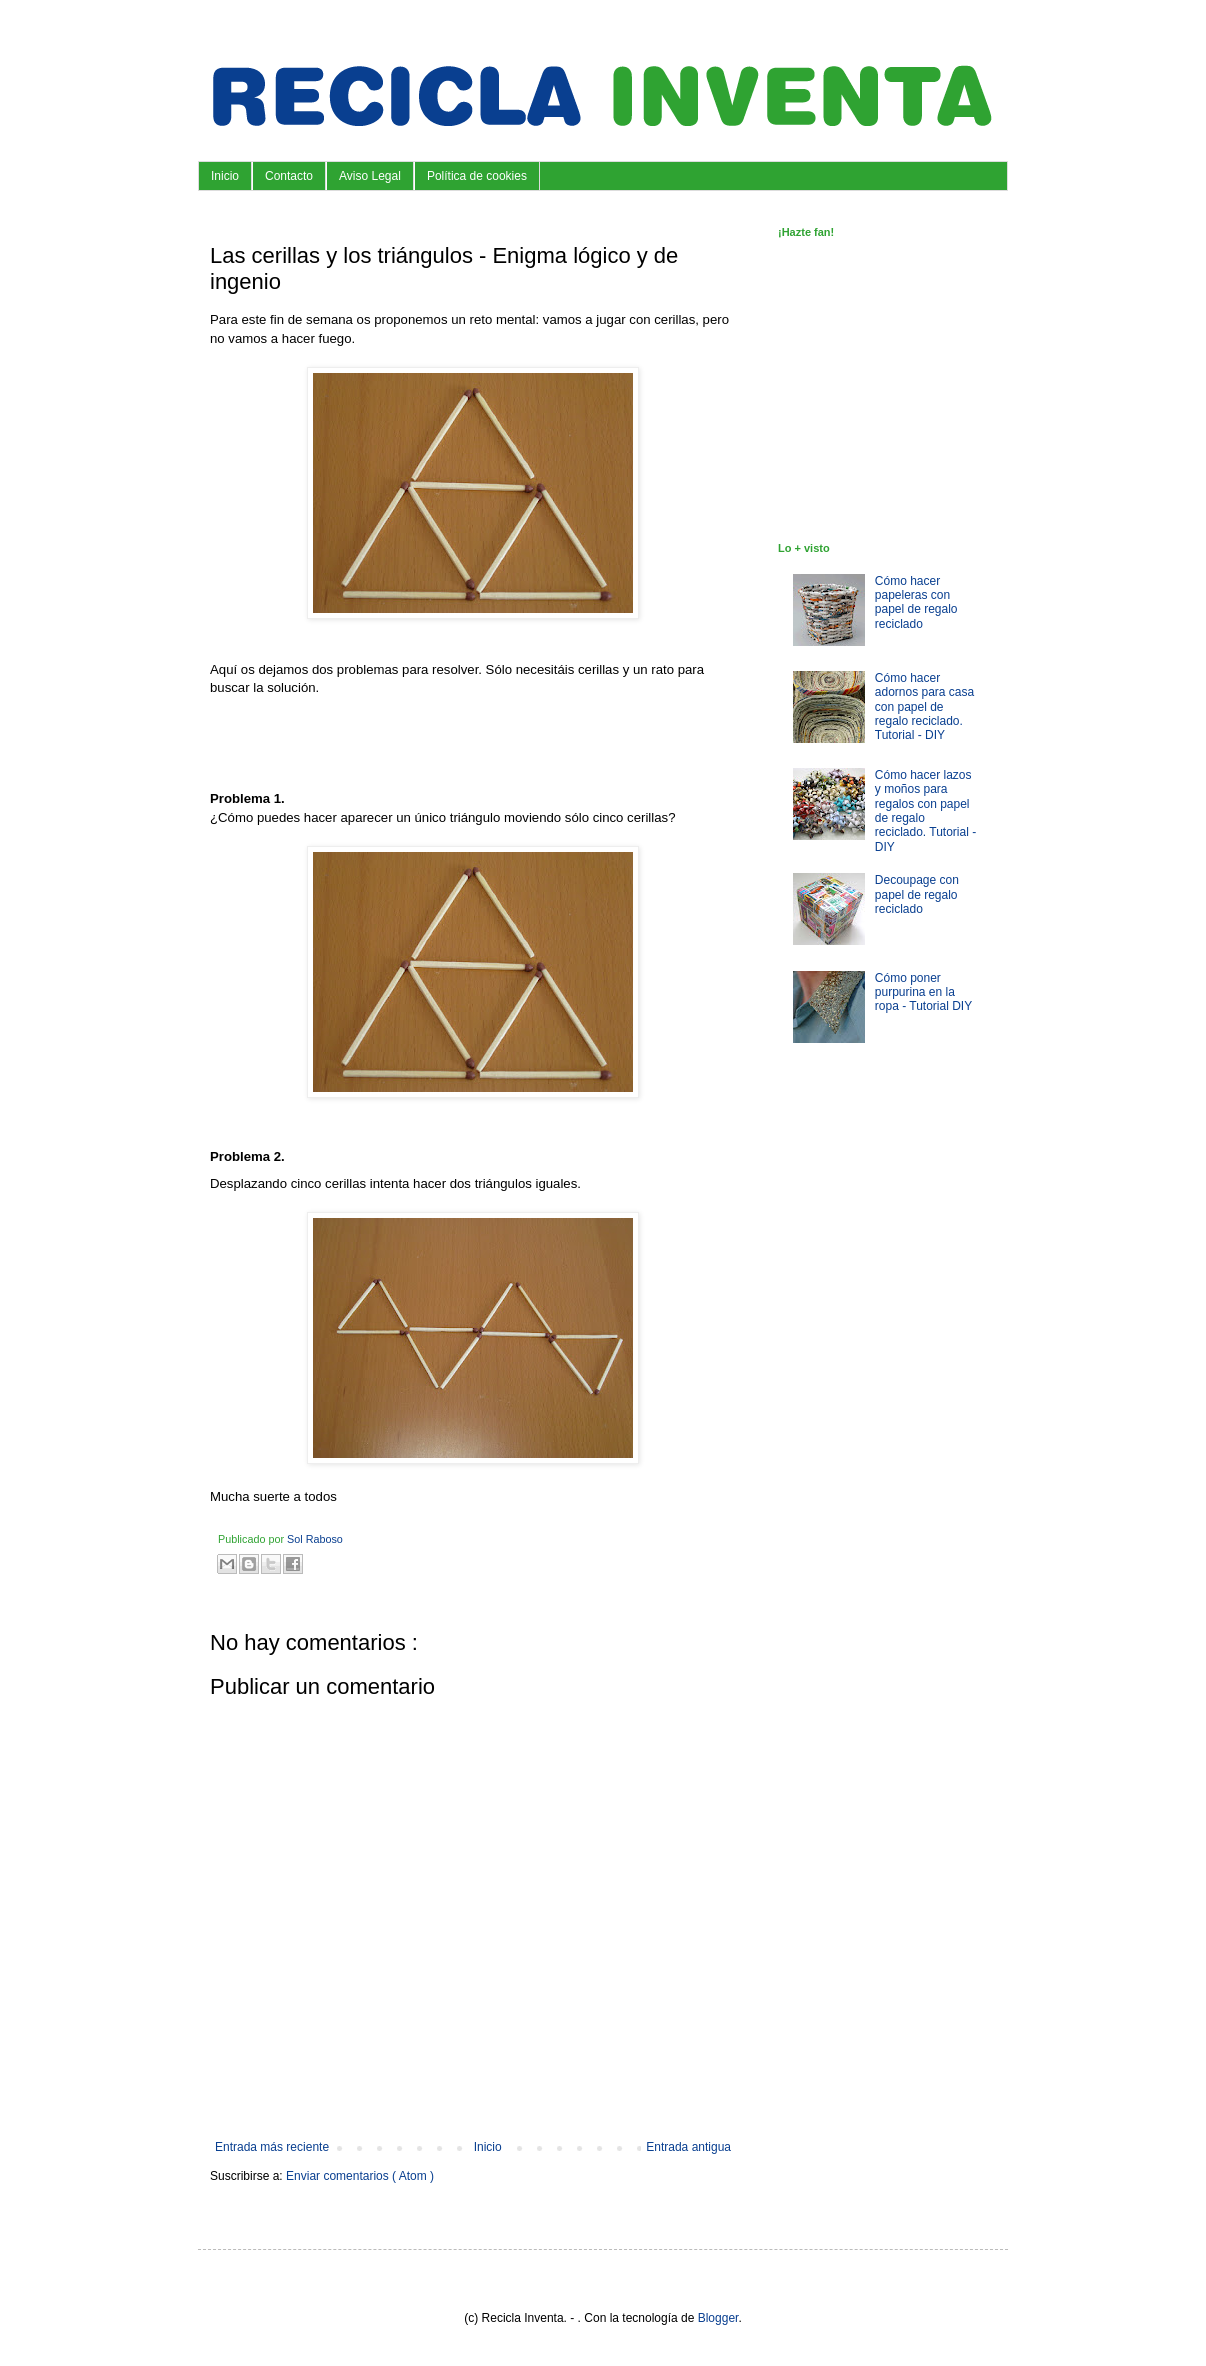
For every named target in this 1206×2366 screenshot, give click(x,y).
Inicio (225, 176)
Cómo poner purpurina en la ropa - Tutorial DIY (923, 992)
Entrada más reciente (272, 2147)
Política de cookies (477, 176)
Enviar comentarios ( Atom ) (360, 2176)
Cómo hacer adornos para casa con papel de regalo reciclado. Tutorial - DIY (924, 707)
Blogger (718, 2318)
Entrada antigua (688, 2147)
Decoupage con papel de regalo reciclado (917, 894)
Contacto (289, 176)
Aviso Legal (370, 176)
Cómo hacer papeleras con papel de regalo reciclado (916, 602)
